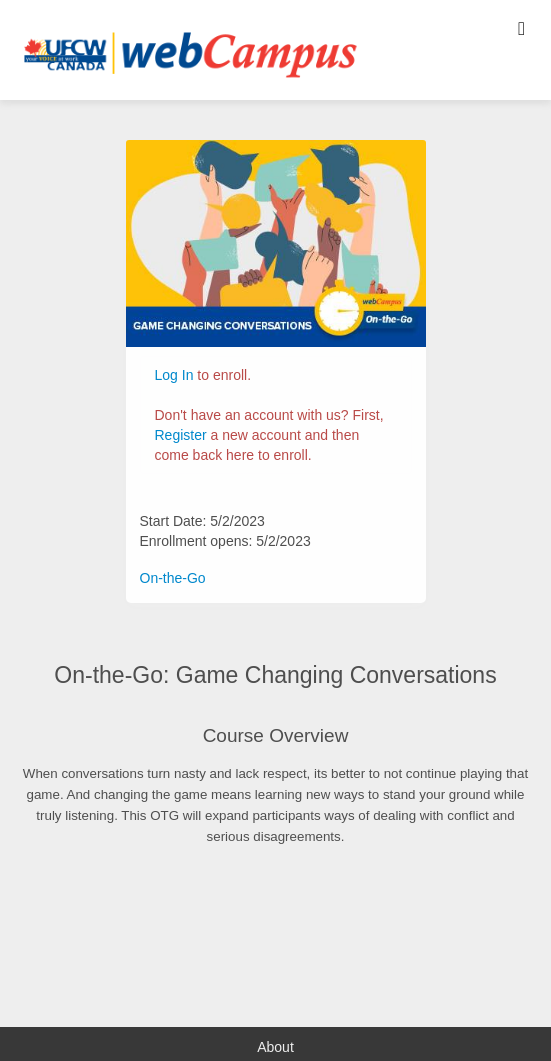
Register (181, 435)
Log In (174, 375)
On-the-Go (173, 578)
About (275, 1047)
